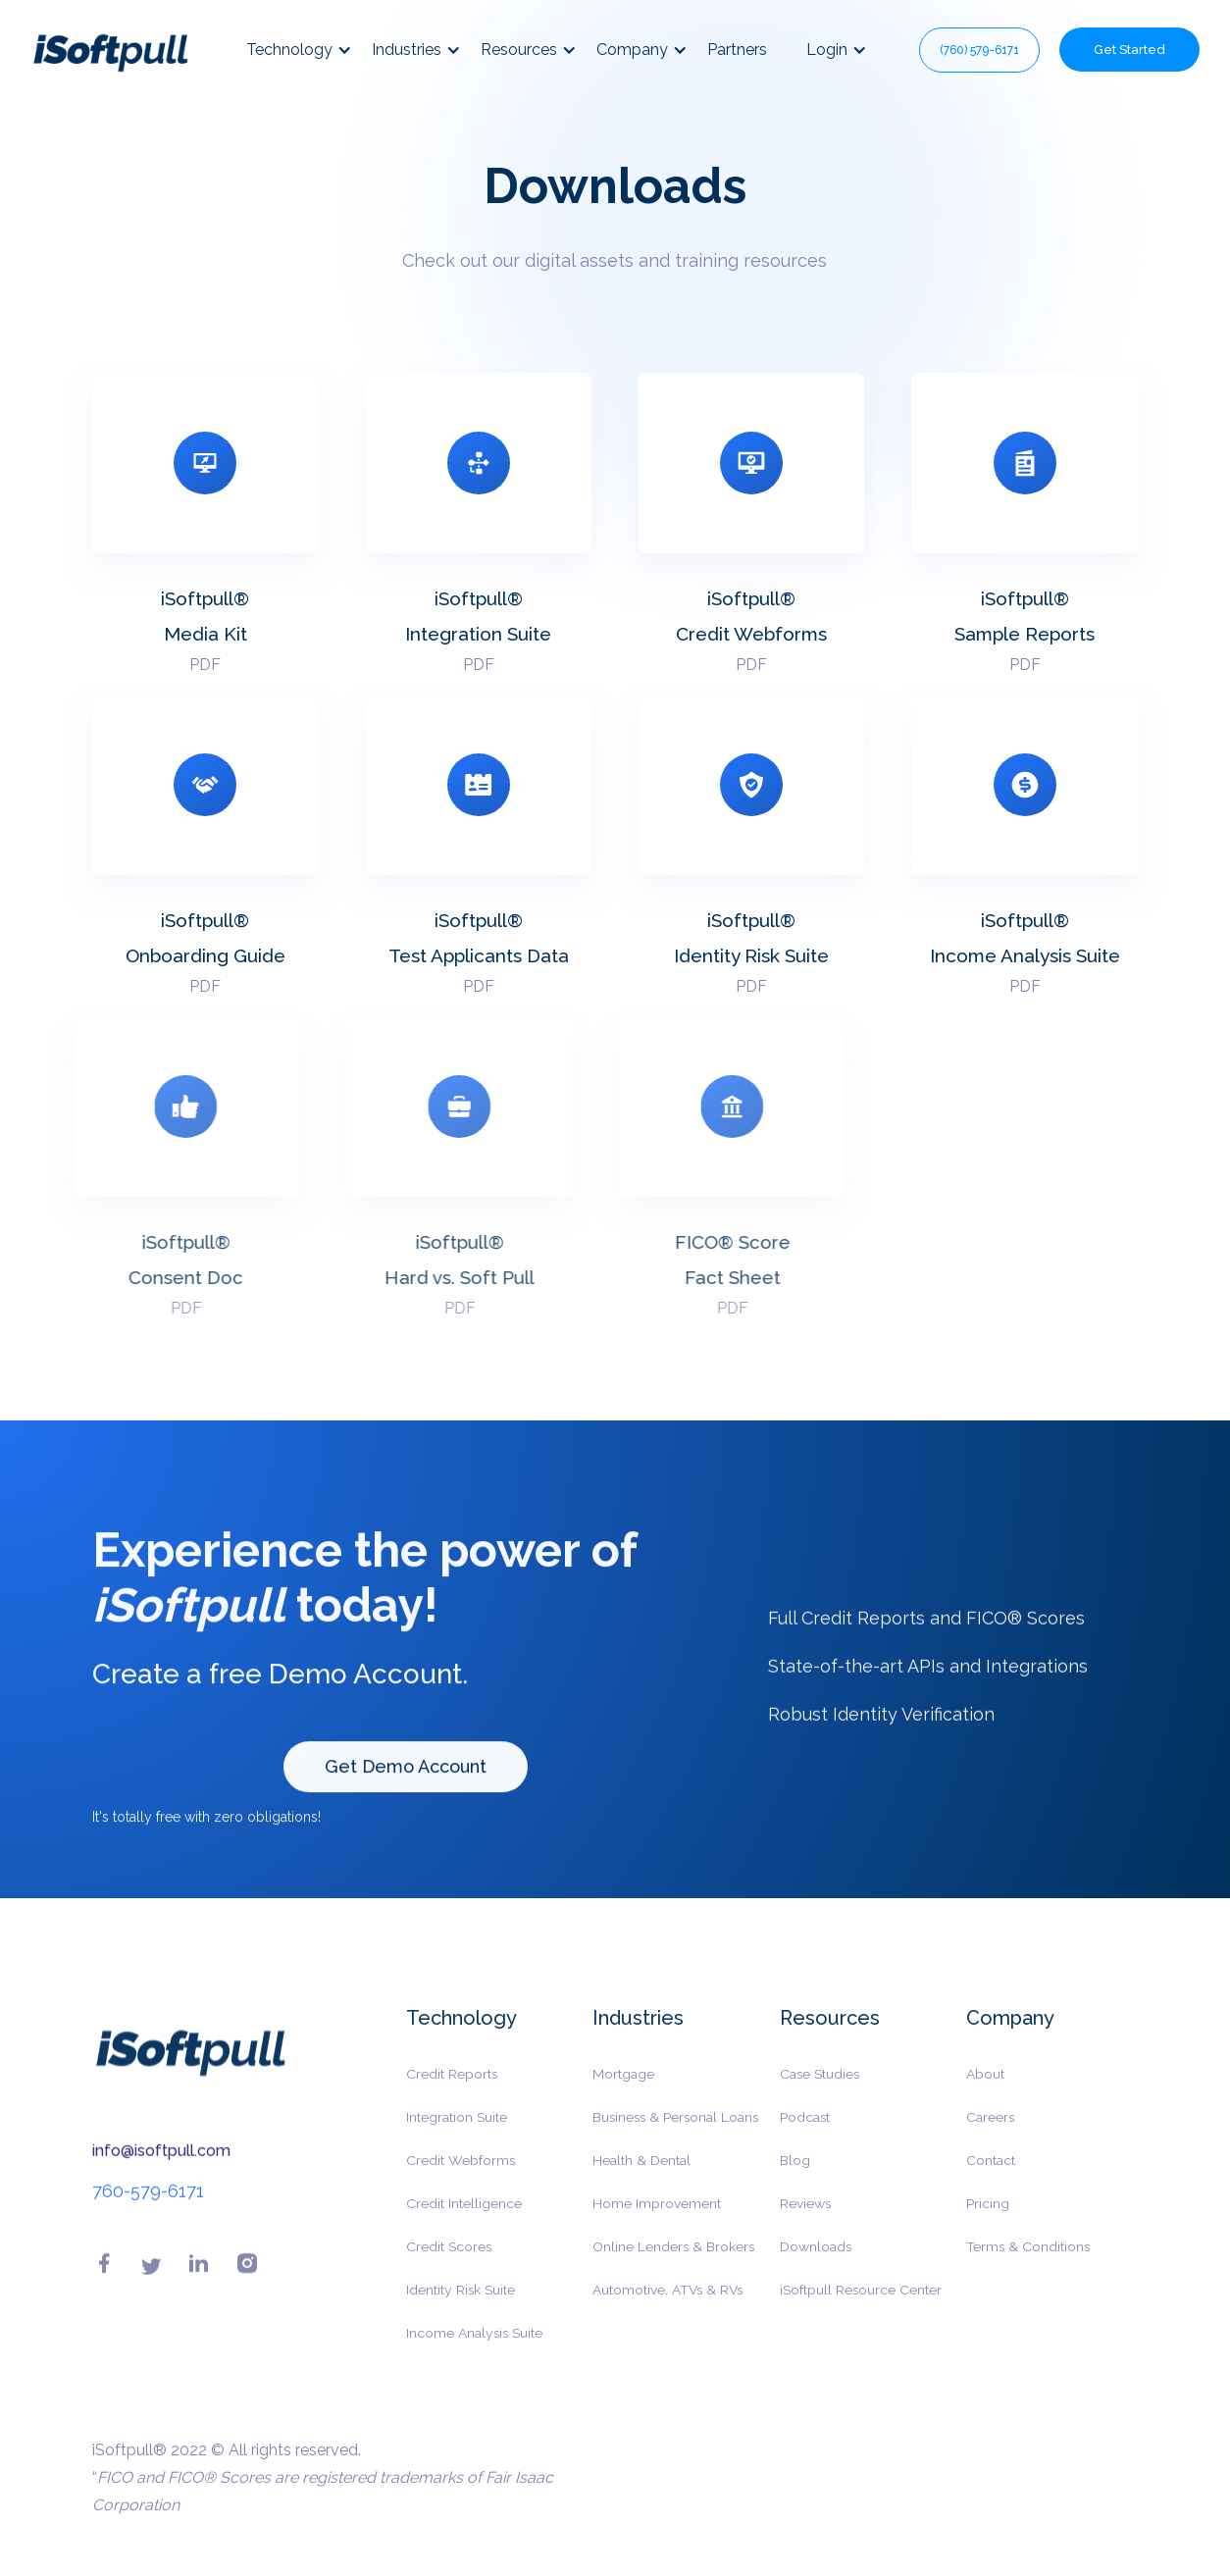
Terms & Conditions (1028, 2259)
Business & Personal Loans (675, 2130)
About (985, 2086)
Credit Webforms (460, 2173)
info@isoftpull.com (161, 2163)
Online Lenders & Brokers (673, 2259)
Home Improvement (656, 2216)
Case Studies (819, 2086)
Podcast (805, 2130)
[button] (309, 50)
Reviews (805, 2216)
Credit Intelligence (464, 2216)
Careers (990, 2130)
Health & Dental (641, 2173)
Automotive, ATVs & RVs (667, 2302)
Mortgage (623, 2086)
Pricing (987, 2216)
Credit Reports (451, 2086)
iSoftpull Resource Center (861, 2302)
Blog (795, 2173)
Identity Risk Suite (460, 2302)
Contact (990, 2173)
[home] (110, 50)
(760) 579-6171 (979, 50)
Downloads (815, 2259)
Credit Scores (448, 2259)
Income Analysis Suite (474, 2345)
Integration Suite (456, 2130)
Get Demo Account (406, 1779)
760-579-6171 (148, 2203)
